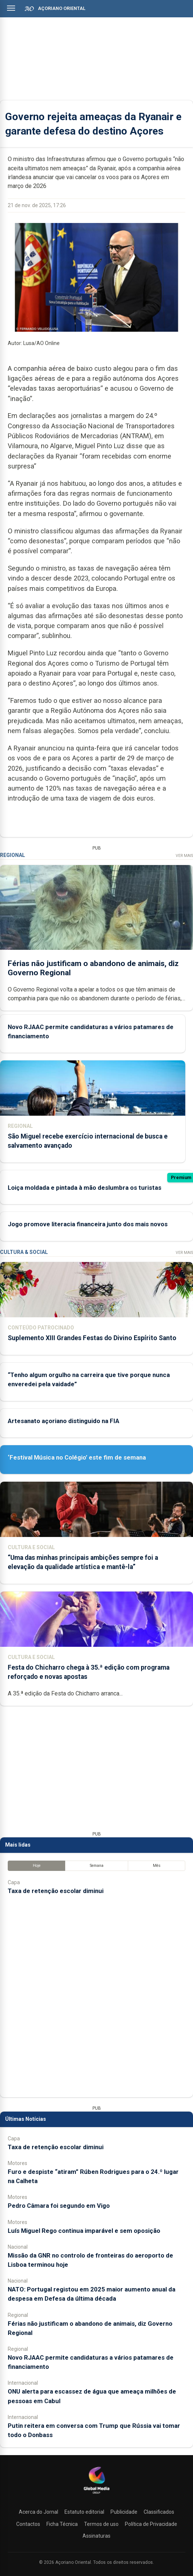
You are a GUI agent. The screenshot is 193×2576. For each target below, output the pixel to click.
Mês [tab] (157, 1865)
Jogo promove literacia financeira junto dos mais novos (88, 1224)
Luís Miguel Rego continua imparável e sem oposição (84, 2230)
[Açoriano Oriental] (96, 2494)
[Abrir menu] (11, 8)
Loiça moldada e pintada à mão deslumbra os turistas (84, 1187)
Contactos (28, 2524)
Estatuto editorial (84, 2512)
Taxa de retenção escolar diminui (55, 1890)
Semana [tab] (96, 1865)
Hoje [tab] (37, 1865)
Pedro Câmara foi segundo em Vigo (59, 2205)
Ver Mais (184, 855)
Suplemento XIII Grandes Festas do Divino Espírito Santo (92, 1338)
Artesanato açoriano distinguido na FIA (63, 1421)
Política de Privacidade (151, 2524)
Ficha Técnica (62, 2524)
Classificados (159, 2512)
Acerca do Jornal (38, 2512)
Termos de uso (101, 2524)
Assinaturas (96, 2536)
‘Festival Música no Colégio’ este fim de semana (77, 1457)
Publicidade (123, 2512)
